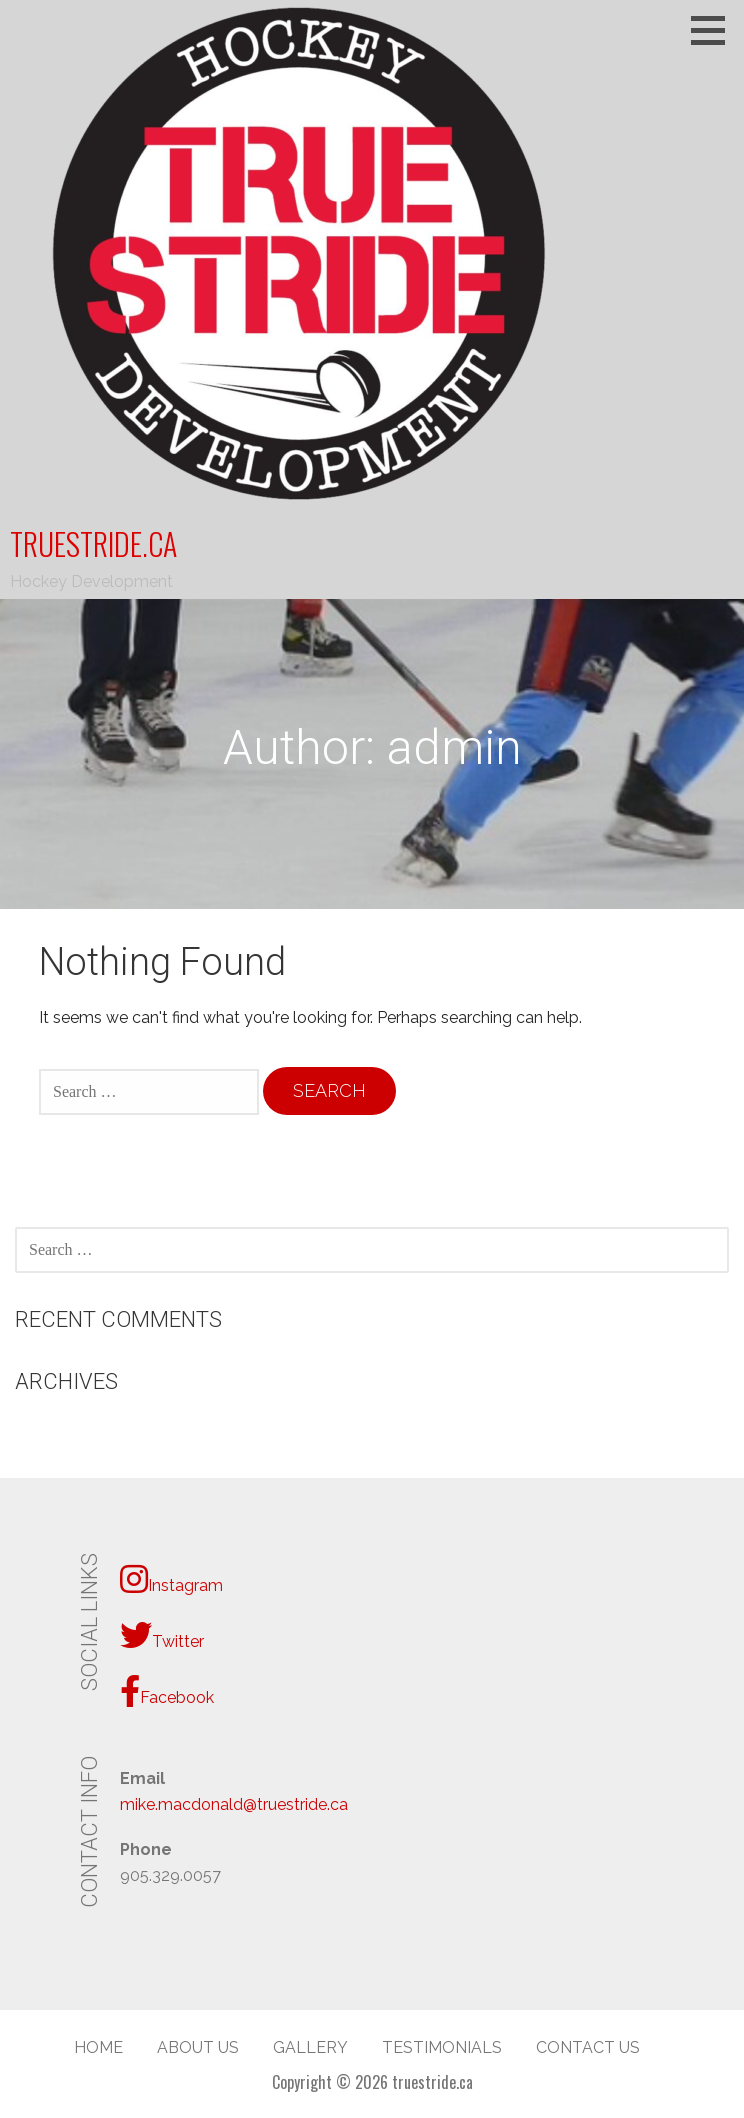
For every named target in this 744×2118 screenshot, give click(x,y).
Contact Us (588, 2047)
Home (98, 2047)
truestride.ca (93, 543)
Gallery (310, 2047)
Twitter (162, 1635)
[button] (715, 30)
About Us (198, 2047)
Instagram (171, 1579)
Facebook (167, 1691)
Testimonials (442, 2047)
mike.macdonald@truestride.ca (234, 1804)
